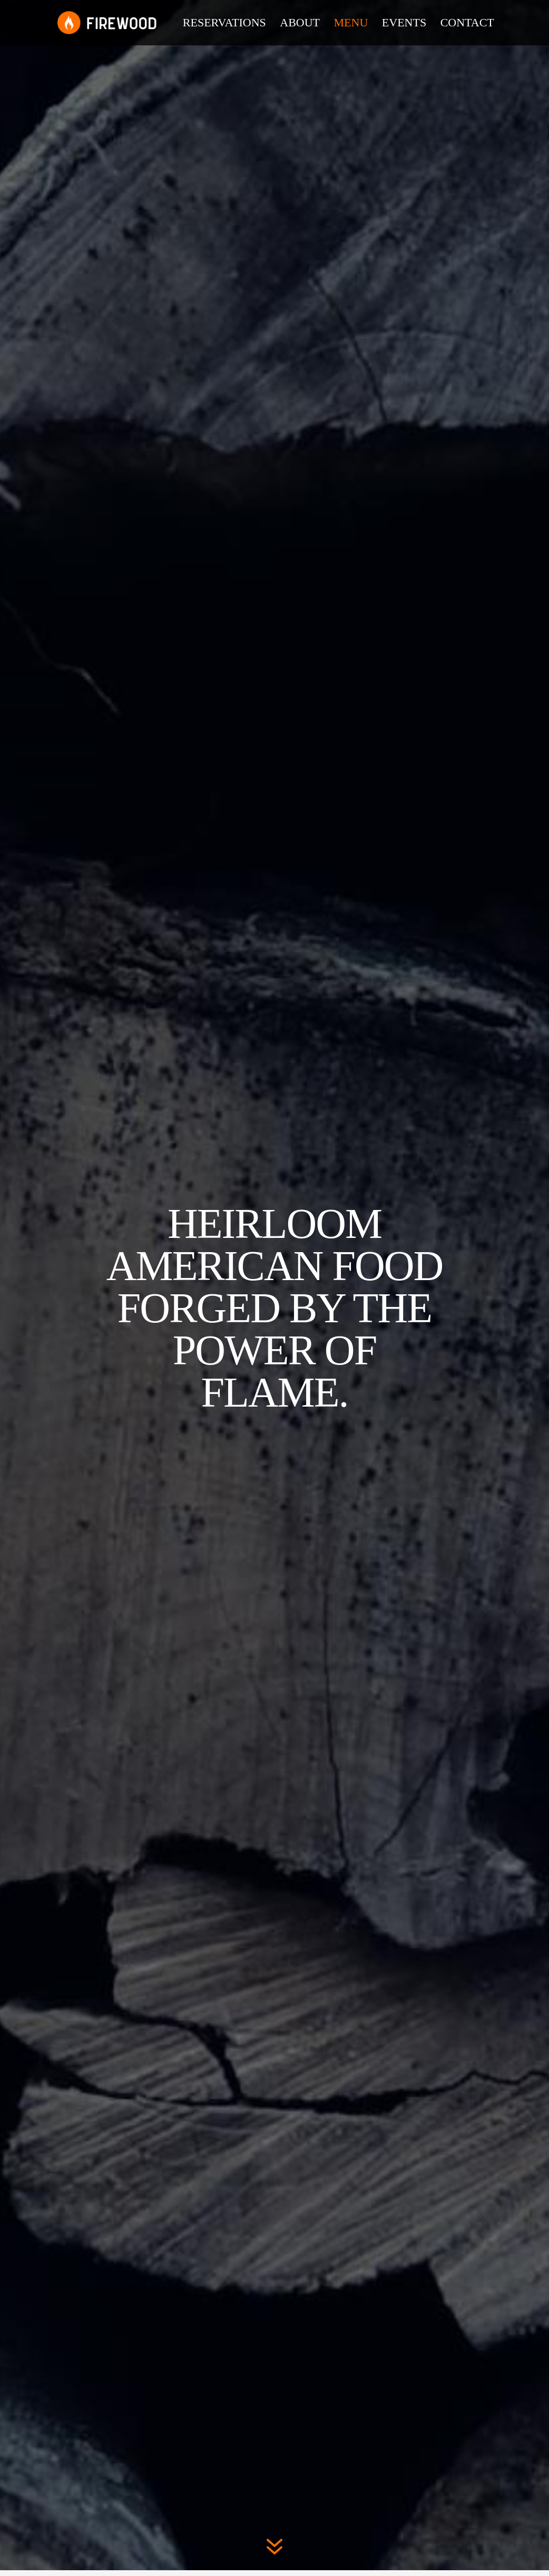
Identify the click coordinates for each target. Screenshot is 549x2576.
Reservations (224, 24)
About (300, 24)
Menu (351, 24)
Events (404, 24)
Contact (467, 24)
